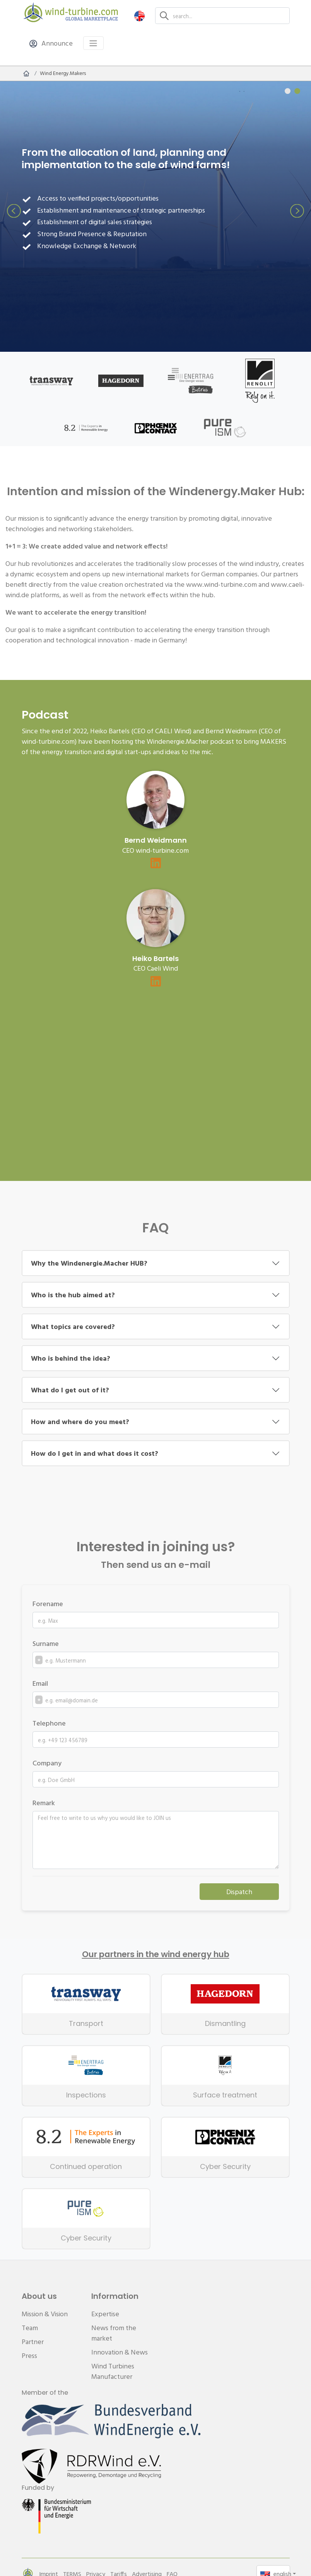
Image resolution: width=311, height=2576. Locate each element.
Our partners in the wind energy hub (155, 1954)
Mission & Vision (45, 2313)
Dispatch (239, 1891)
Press (29, 2355)
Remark (43, 1802)
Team (30, 2327)
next (297, 211)
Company (47, 1762)
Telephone (49, 1723)
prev (14, 211)
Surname (45, 1643)
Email (40, 1683)
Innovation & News (119, 2352)
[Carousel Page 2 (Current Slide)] (297, 91)
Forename (47, 1603)
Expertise (105, 2313)
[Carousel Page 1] (287, 91)
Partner (33, 2341)
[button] (139, 15)
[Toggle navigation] (93, 43)
